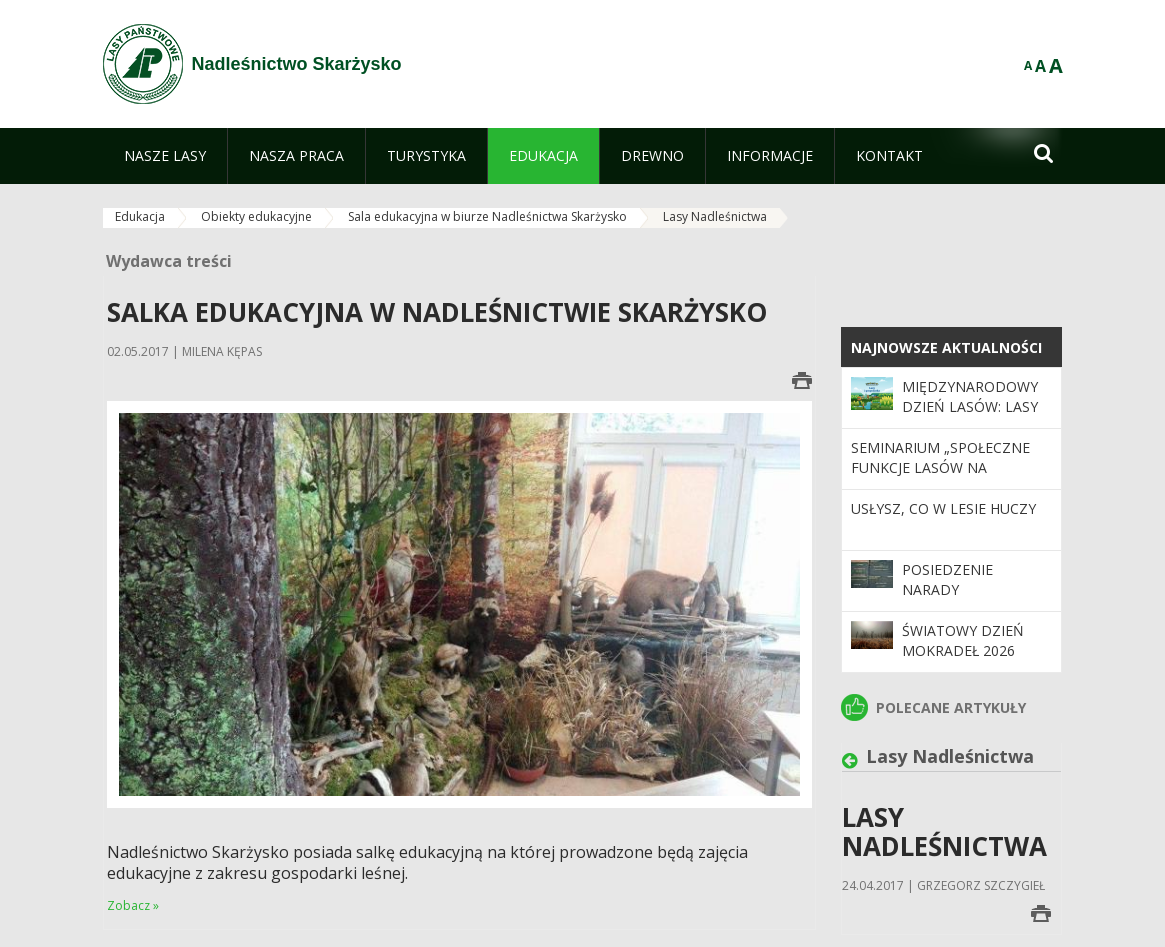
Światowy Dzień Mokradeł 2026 (963, 640)
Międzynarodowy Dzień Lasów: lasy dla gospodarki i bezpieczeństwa (970, 417)
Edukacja (140, 216)
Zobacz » (133, 905)
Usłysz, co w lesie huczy (943, 508)
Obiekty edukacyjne (256, 216)
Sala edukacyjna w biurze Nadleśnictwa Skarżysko (487, 216)
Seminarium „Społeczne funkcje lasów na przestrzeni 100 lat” (940, 468)
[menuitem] (165, 156)
